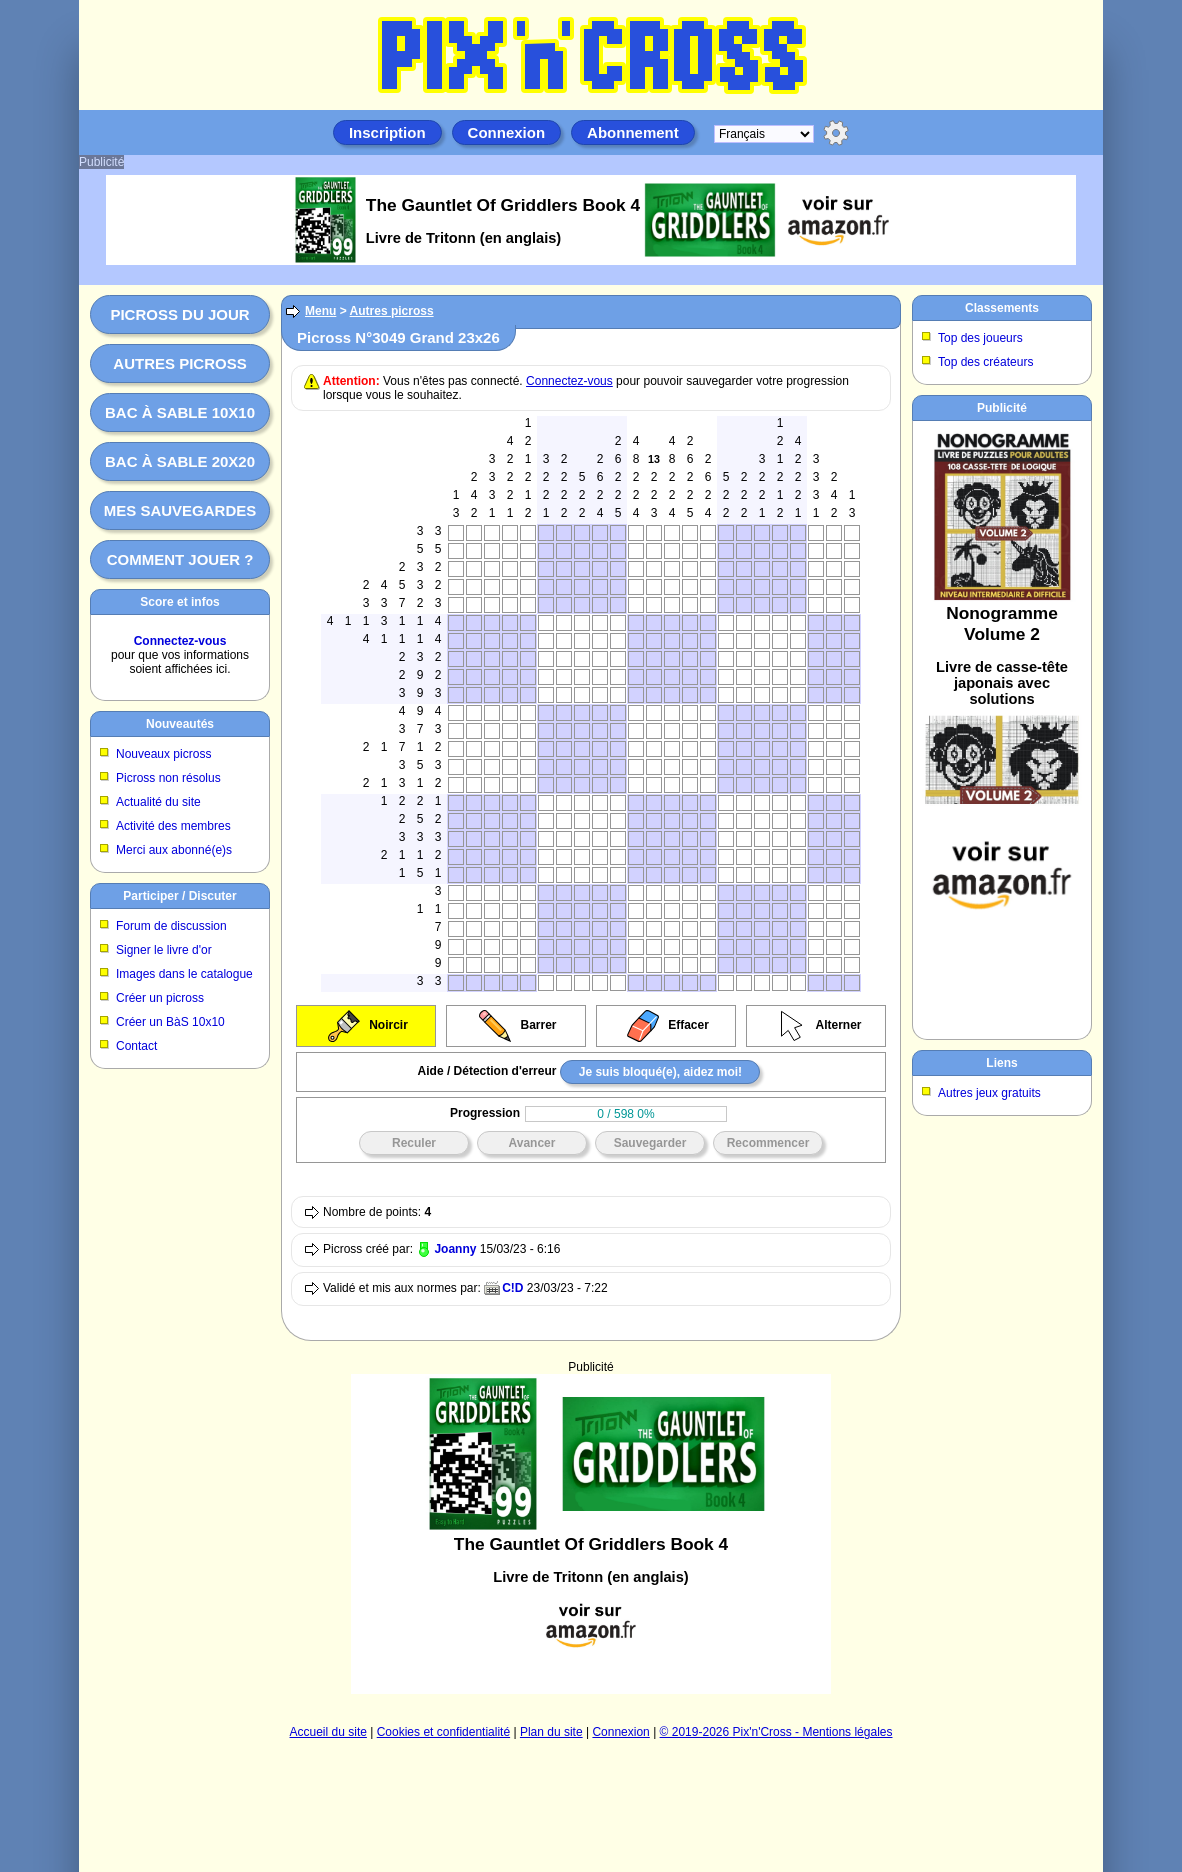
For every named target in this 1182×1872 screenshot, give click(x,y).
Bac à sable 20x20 (180, 461)
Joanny (455, 1249)
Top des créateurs (985, 362)
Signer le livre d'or (164, 950)
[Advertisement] (591, 1534)
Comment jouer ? (180, 559)
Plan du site (551, 1732)
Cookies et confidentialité (443, 1732)
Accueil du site (328, 1732)
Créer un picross (160, 998)
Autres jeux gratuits (989, 1093)
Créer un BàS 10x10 (170, 1022)
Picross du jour (179, 314)
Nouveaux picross (163, 754)
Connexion (507, 132)
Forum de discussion (171, 926)
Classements (1002, 308)
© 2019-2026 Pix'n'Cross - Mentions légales (776, 1732)
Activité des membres (173, 826)
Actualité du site (158, 802)
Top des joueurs (980, 338)
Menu (320, 311)
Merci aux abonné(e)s (174, 850)
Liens (1001, 1063)
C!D (512, 1288)
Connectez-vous (180, 641)
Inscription (387, 132)
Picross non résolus (168, 778)
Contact (136, 1046)
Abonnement (633, 132)
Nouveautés (180, 724)
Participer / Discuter (179, 896)
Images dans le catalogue (184, 974)
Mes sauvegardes (180, 510)
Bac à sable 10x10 (180, 412)
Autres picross (179, 363)
